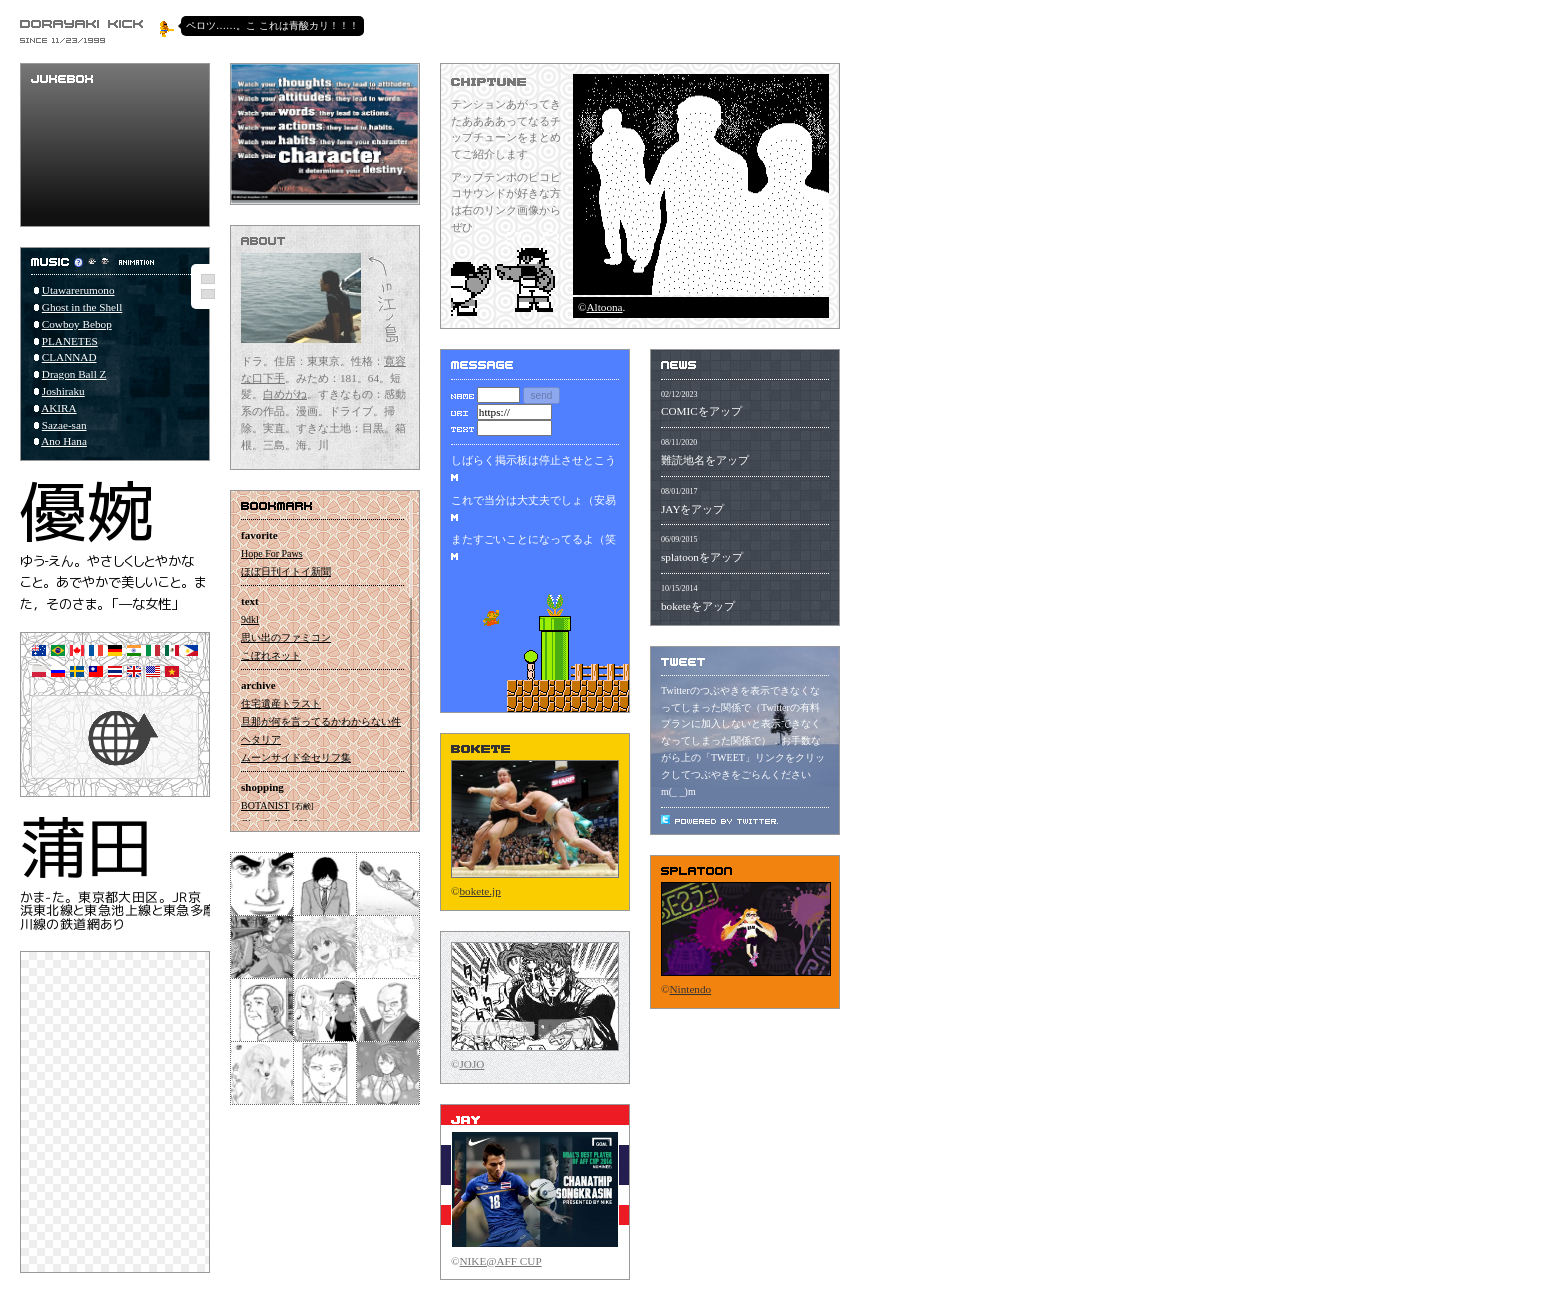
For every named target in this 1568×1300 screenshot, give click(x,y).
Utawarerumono (78, 290)
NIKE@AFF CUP (501, 1261)
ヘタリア (261, 739)
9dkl (250, 619)
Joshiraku (63, 391)
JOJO (472, 1064)
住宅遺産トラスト (281, 703)
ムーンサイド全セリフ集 (296, 757)
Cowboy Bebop (77, 324)
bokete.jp (480, 891)
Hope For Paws (272, 553)
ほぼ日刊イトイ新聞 (286, 571)
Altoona (605, 307)
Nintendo (691, 989)
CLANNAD (69, 357)
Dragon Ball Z (74, 374)
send (542, 395)
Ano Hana (64, 441)
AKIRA (58, 408)
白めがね (285, 394)
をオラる (566, 1028)
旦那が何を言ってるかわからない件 (321, 721)
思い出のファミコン (286, 637)
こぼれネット (271, 655)
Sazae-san (64, 425)
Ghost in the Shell (82, 307)
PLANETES (70, 341)
